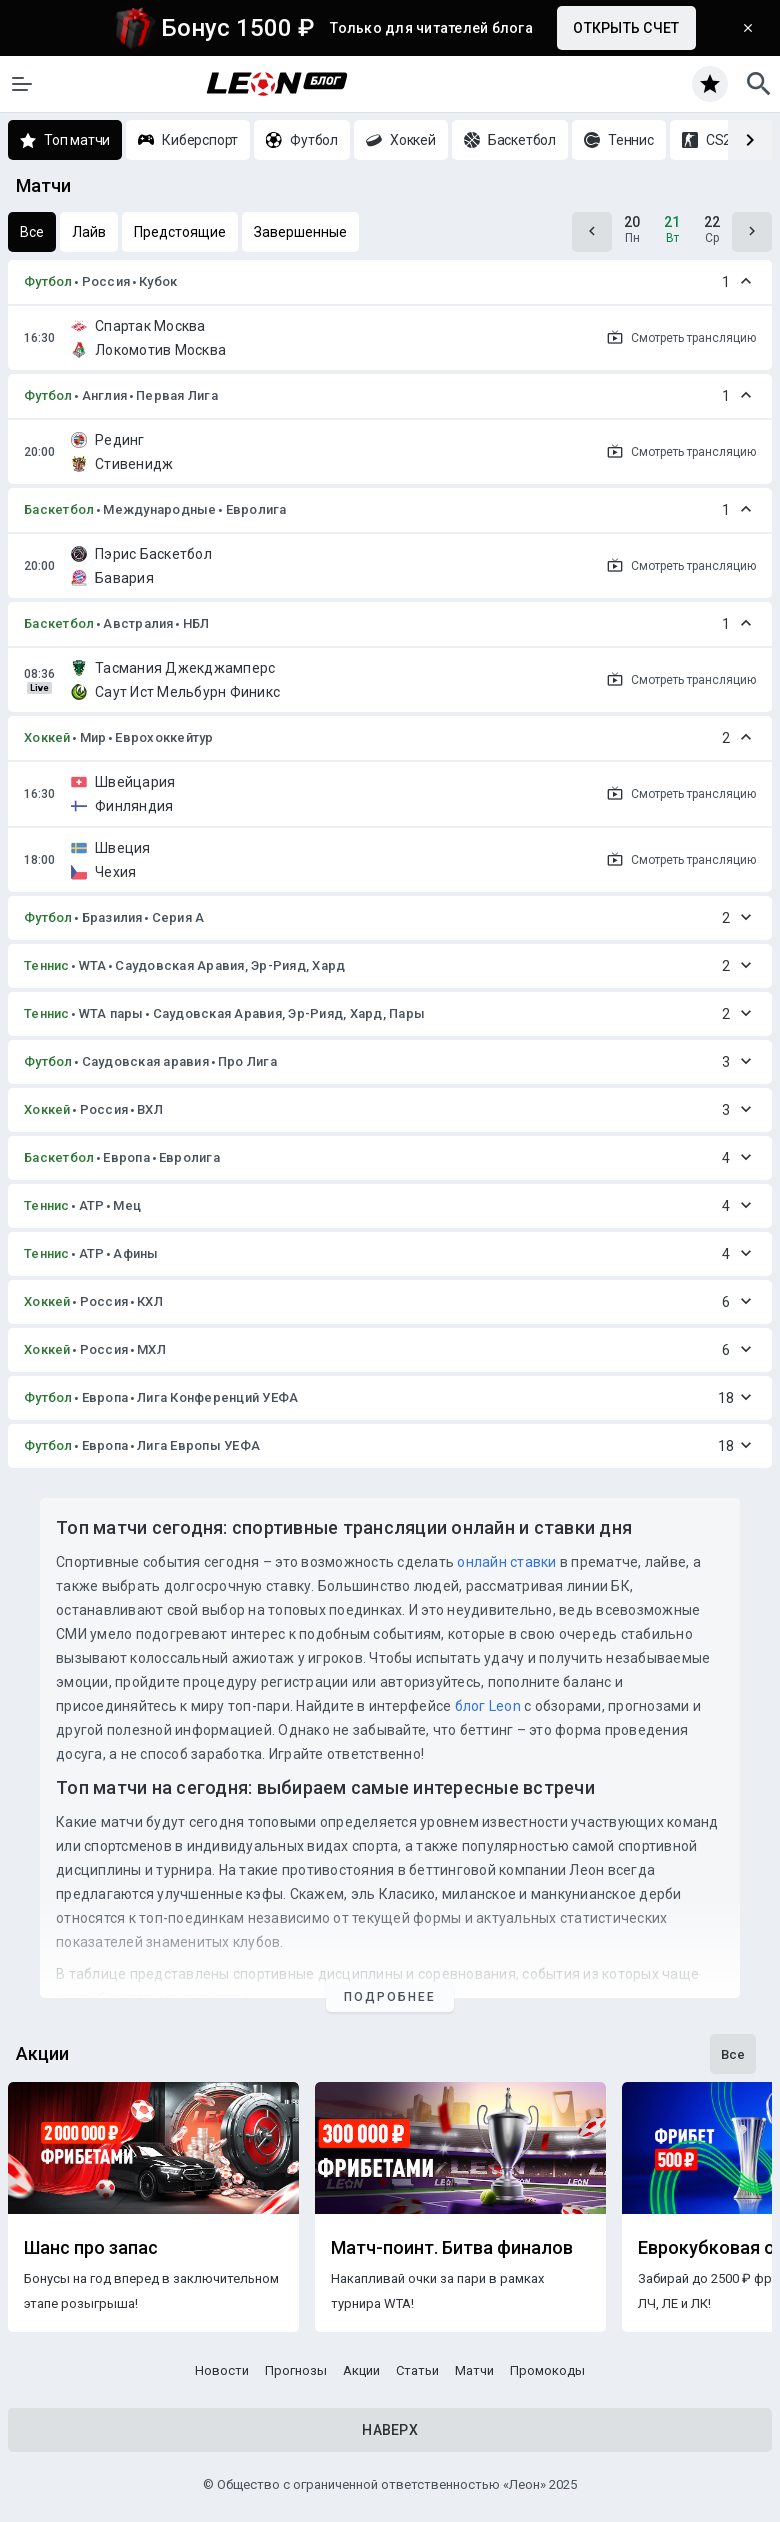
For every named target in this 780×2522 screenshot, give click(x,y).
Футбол (48, 281)
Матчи (474, 2370)
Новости (222, 2370)
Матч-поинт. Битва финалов (452, 2248)
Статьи (417, 2370)
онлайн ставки (506, 1562)
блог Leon (488, 1706)
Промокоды (547, 2370)
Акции (361, 2370)
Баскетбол (59, 509)
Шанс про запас (91, 2248)
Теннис (47, 965)
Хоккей (47, 737)
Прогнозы (296, 2370)
